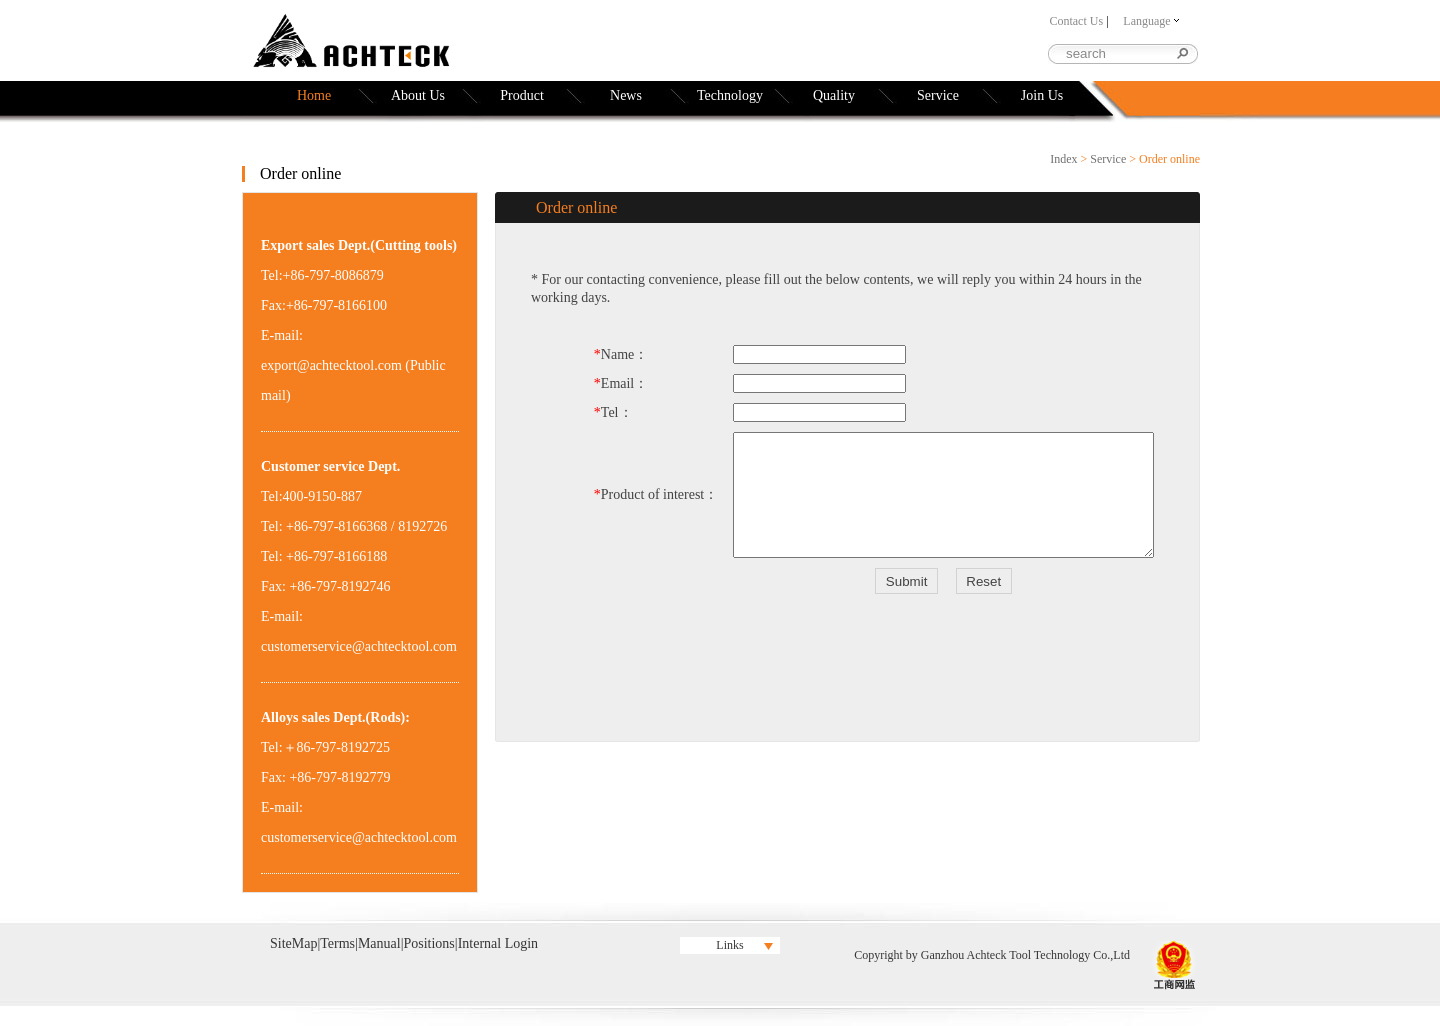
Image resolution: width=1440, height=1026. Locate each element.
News (626, 95)
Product (522, 95)
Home (314, 95)
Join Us (1042, 95)
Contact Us (1076, 21)
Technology (730, 95)
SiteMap (293, 943)
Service (938, 95)
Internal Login (498, 943)
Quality (834, 95)
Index (1063, 159)
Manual (379, 943)
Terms (337, 943)
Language (1150, 21)
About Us (418, 95)
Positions (428, 943)
